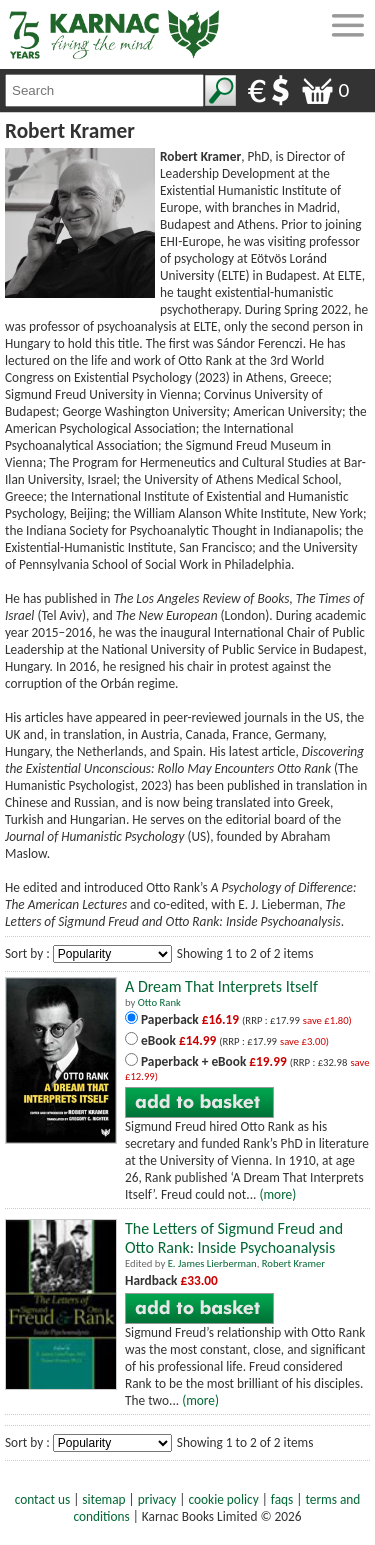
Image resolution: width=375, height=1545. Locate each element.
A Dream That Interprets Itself (221, 986)
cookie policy (224, 1499)
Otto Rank (159, 1002)
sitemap (103, 1499)
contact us (42, 1499)
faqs (282, 1499)
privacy (157, 1499)
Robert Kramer (293, 1263)
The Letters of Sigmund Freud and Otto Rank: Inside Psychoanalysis (234, 1238)
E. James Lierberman (212, 1263)
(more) (277, 1194)
